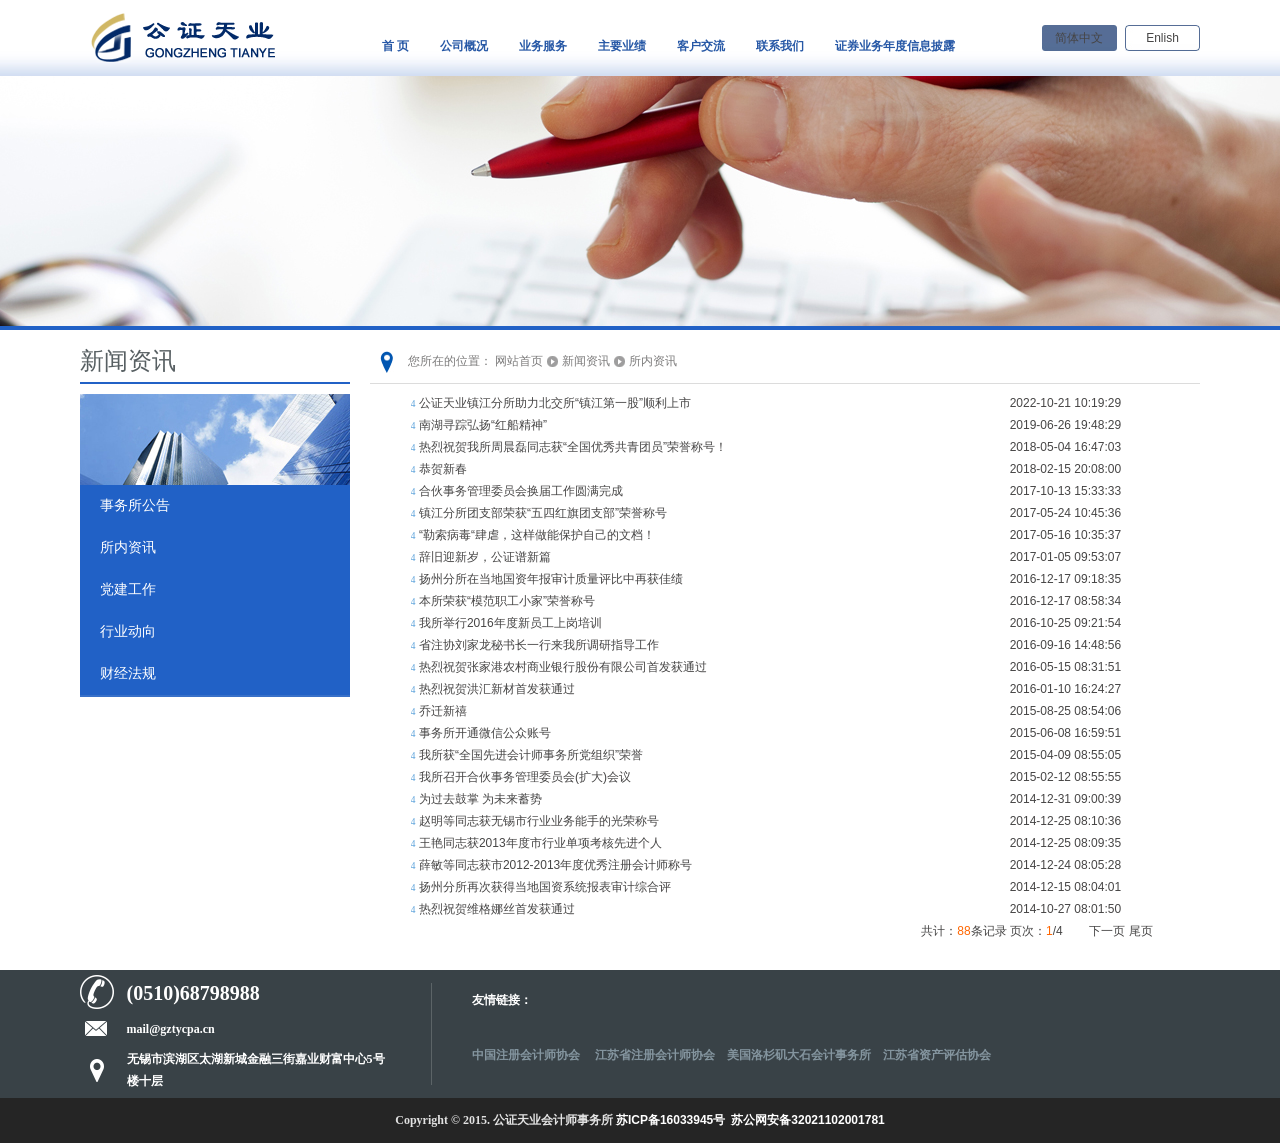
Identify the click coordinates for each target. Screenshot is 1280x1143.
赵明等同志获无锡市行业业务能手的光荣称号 (539, 821)
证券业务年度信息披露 (895, 46)
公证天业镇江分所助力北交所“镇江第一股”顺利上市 (555, 403)
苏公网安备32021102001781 (807, 1120)
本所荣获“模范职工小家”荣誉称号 (507, 601)
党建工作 (128, 589)
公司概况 (464, 46)
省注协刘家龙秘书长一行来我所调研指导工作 (539, 645)
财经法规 (128, 673)
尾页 (1141, 931)
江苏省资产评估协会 (937, 1055)
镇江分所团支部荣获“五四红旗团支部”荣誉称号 (543, 513)
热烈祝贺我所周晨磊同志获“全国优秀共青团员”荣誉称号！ (573, 447)
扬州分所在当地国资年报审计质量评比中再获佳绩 (551, 579)
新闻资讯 (586, 361)
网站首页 (519, 361)
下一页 (1107, 931)
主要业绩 (622, 46)
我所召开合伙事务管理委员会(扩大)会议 (525, 777)
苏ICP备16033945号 (670, 1120)
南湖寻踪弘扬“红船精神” (483, 425)
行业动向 (128, 631)
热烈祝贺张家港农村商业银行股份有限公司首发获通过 (563, 667)
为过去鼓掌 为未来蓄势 (480, 799)
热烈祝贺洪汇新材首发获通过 (497, 689)
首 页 (395, 46)
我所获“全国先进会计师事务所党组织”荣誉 (531, 755)
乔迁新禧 (443, 711)
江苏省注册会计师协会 (655, 1055)
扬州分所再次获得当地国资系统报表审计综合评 (545, 887)
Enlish (1162, 38)
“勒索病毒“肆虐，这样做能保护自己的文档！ (537, 535)
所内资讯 (128, 547)
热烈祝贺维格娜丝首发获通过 (497, 909)
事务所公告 (135, 505)
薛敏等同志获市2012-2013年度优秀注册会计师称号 (555, 865)
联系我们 (780, 46)
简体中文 (1079, 38)
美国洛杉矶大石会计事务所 (799, 1055)
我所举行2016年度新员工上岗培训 (510, 623)
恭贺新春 (443, 469)
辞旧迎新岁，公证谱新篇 (485, 557)
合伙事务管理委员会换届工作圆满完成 (521, 491)
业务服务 (543, 46)
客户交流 (701, 46)
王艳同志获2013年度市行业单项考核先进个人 (540, 843)
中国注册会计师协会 (527, 1055)
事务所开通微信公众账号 (485, 733)
